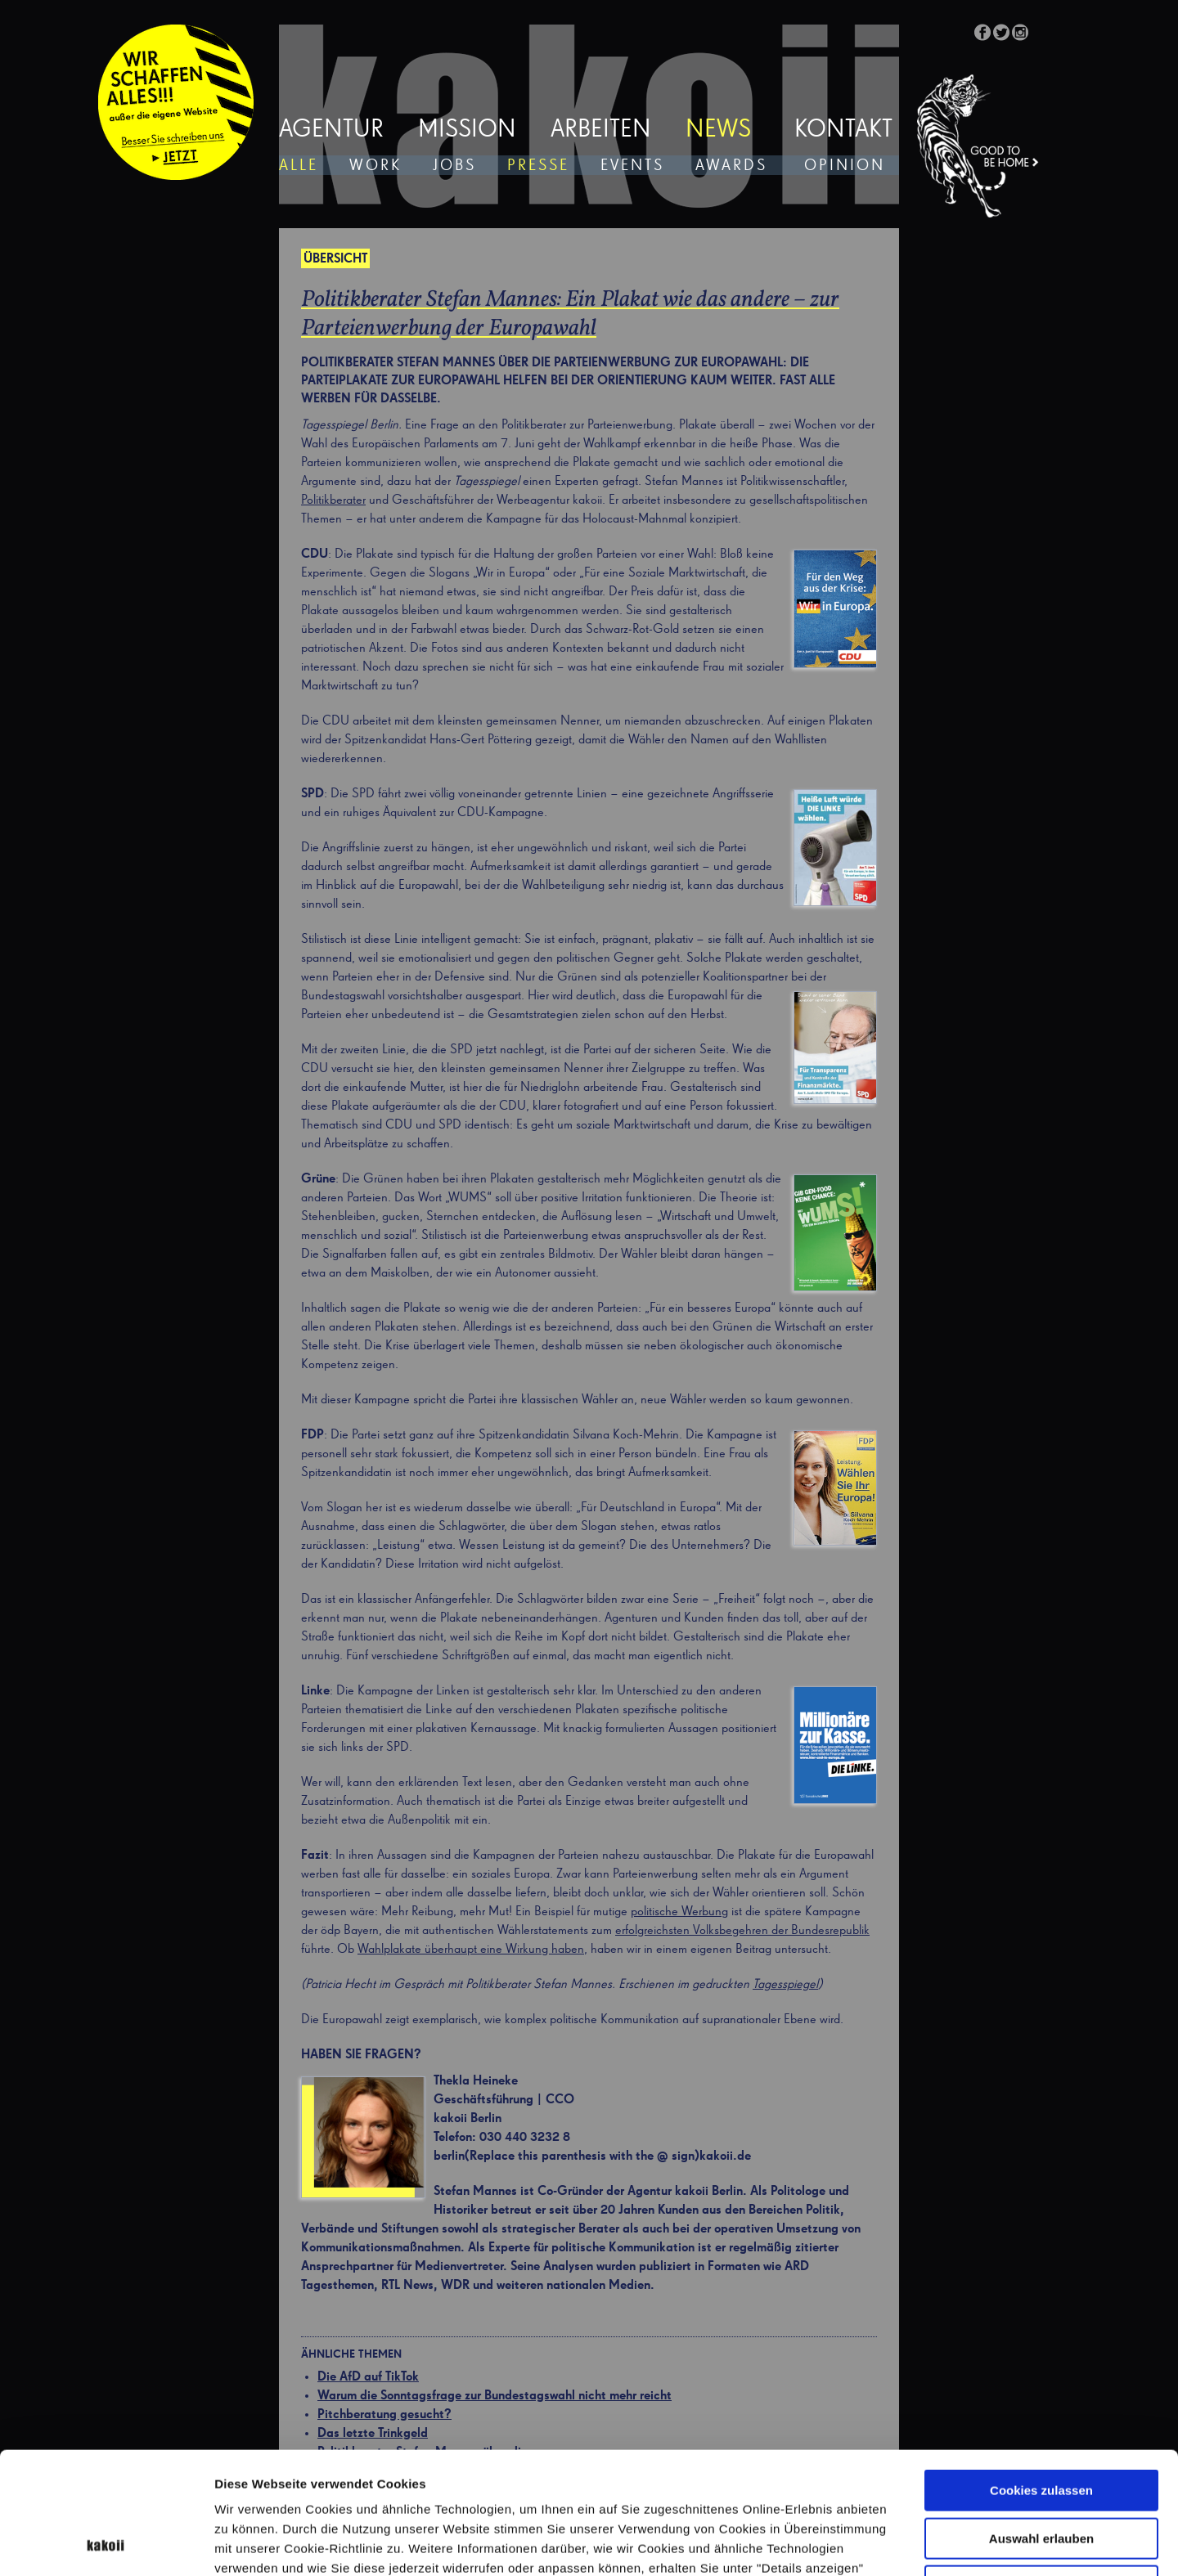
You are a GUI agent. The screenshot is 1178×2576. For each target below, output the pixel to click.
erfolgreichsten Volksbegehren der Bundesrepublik (742, 1930)
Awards (731, 165)
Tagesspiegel (785, 1984)
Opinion (844, 165)
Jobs (454, 165)
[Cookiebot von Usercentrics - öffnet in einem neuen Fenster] (106, 2544)
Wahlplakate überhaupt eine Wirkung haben (470, 1949)
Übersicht (335, 259)
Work (375, 165)
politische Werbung (679, 1912)
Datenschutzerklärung (371, 2473)
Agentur (331, 130)
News (718, 130)
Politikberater (333, 500)
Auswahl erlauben (1041, 2424)
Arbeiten (601, 130)
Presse (538, 165)
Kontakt (843, 130)
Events (632, 165)
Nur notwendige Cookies (1041, 2472)
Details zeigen (870, 2544)
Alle (298, 165)
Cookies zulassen (1041, 2376)
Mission (467, 130)
